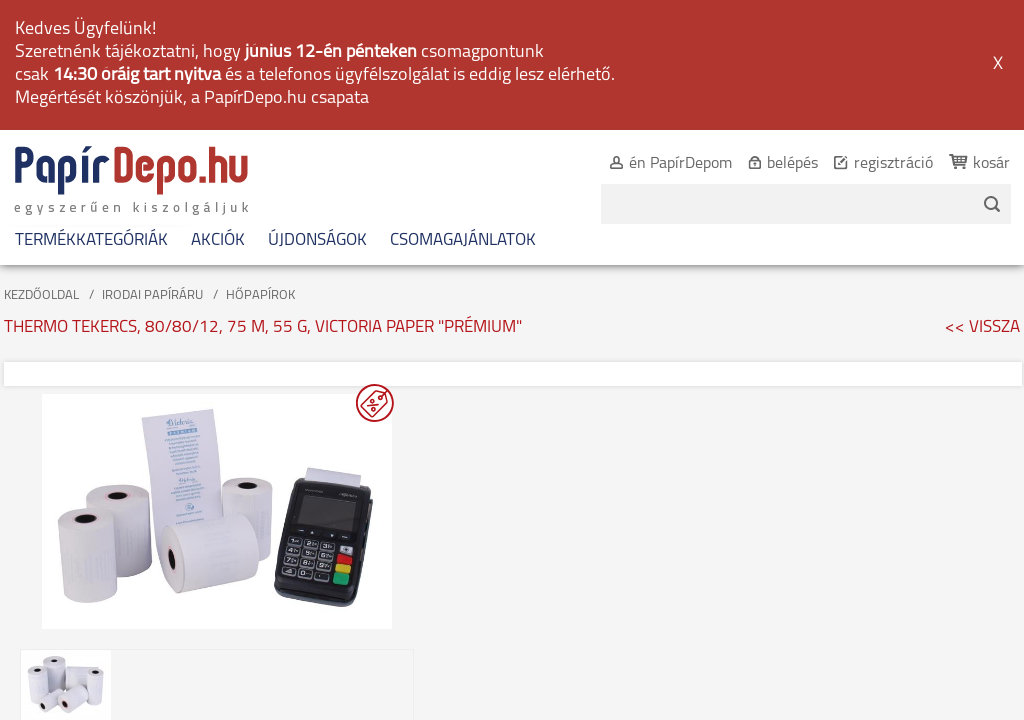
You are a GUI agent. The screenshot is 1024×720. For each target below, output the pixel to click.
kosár (969, 36)
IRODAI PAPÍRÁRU (152, 167)
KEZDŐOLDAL (41, 167)
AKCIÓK (218, 112)
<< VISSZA (982, 199)
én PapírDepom (658, 36)
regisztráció (871, 36)
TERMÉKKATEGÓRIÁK (91, 112)
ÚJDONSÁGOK (317, 112)
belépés (770, 36)
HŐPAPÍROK (260, 167)
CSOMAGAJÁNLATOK (463, 112)
